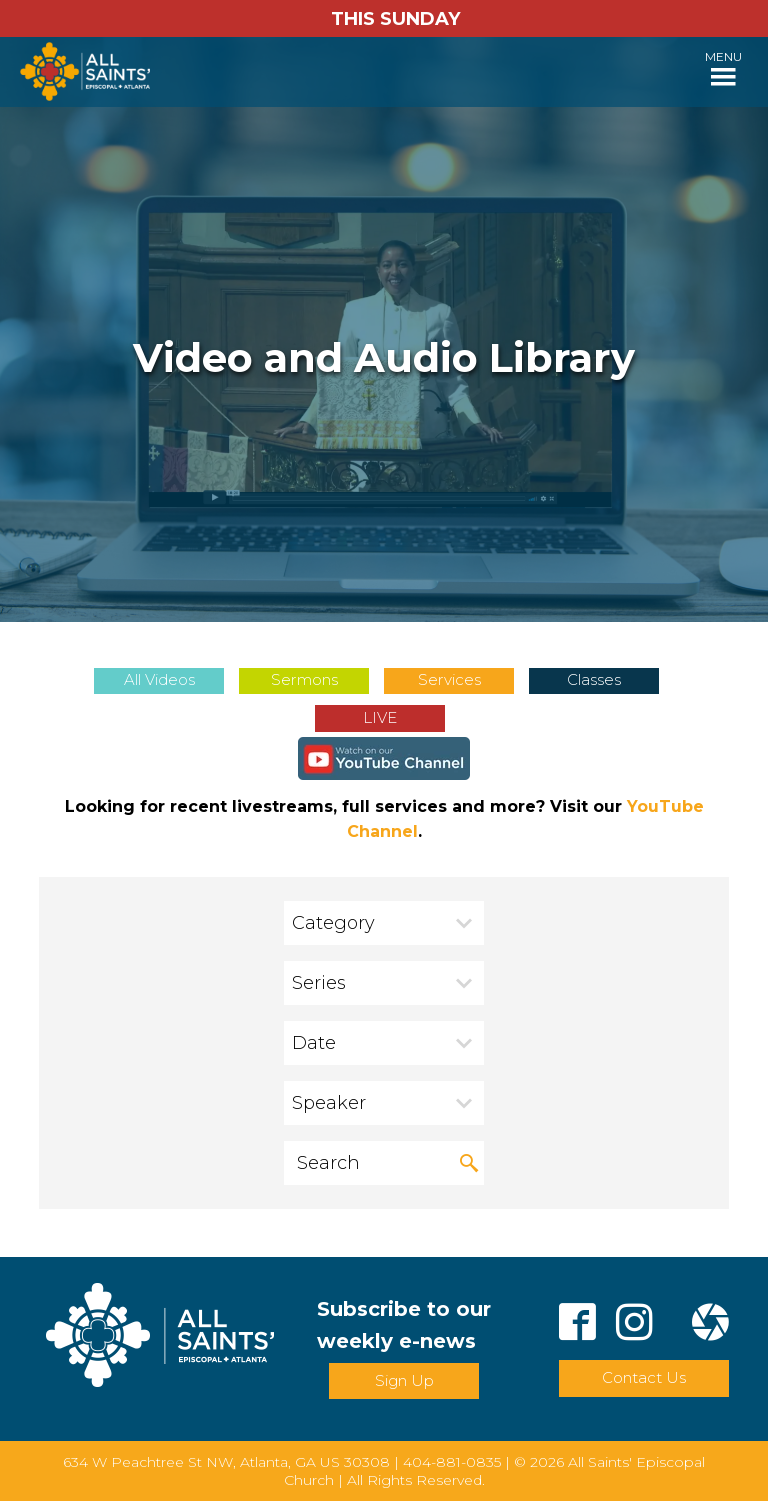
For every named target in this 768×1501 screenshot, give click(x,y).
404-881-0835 (452, 1462)
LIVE (380, 717)
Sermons (304, 679)
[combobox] (384, 923)
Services (449, 679)
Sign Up (404, 1380)
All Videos (159, 679)
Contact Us (644, 1377)
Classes (594, 679)
